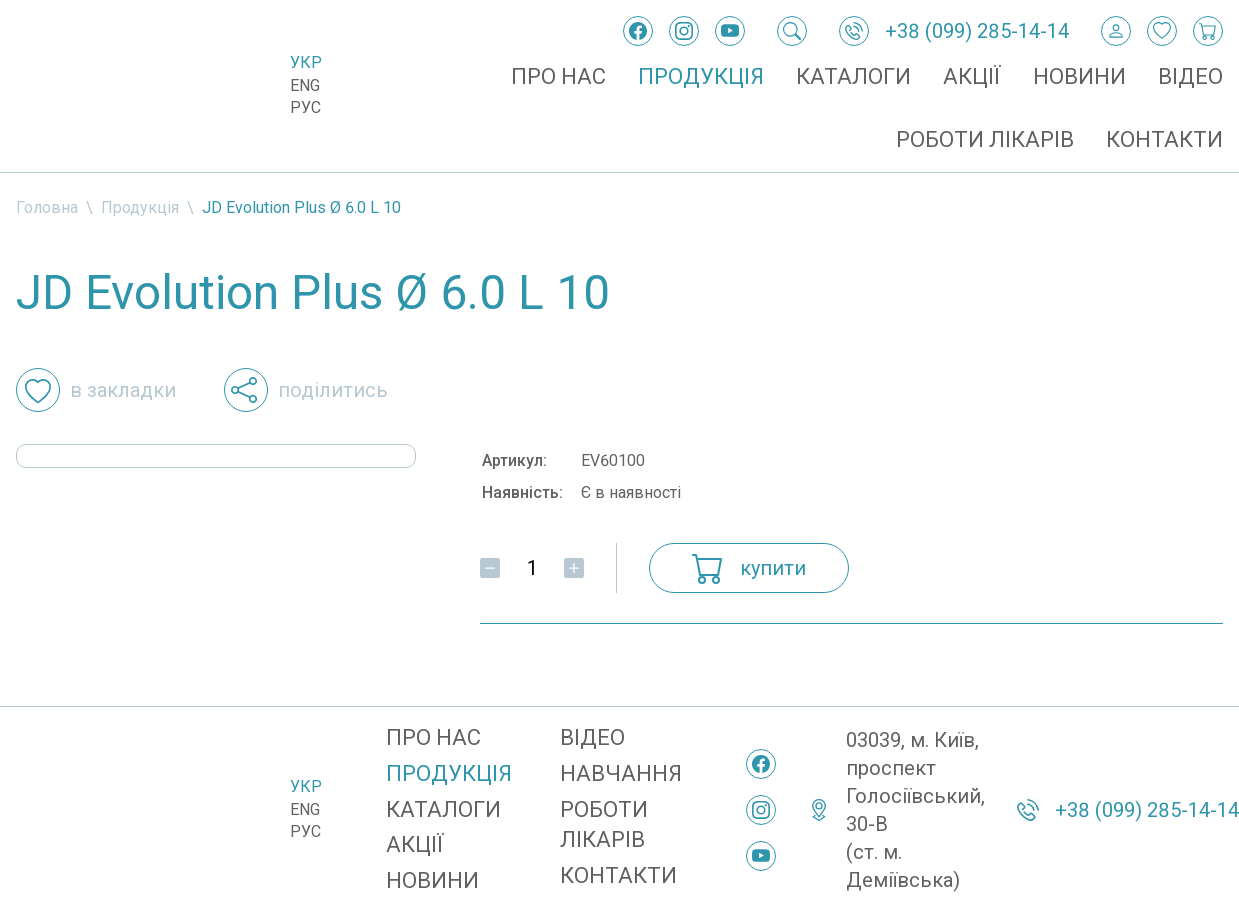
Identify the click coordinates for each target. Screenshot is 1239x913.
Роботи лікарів (985, 139)
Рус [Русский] (305, 107)
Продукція (701, 76)
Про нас (558, 76)
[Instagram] (684, 31)
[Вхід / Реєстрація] (1116, 31)
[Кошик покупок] (1208, 31)
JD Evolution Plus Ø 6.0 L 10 (301, 207)
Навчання (621, 773)
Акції (972, 76)
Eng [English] (305, 85)
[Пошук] (792, 31)
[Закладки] (1162, 31)
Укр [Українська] (306, 62)
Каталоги (853, 76)
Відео (1190, 76)
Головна (47, 207)
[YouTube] (730, 31)
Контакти (1164, 139)
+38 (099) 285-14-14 (977, 31)
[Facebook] (638, 31)
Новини (1079, 76)
